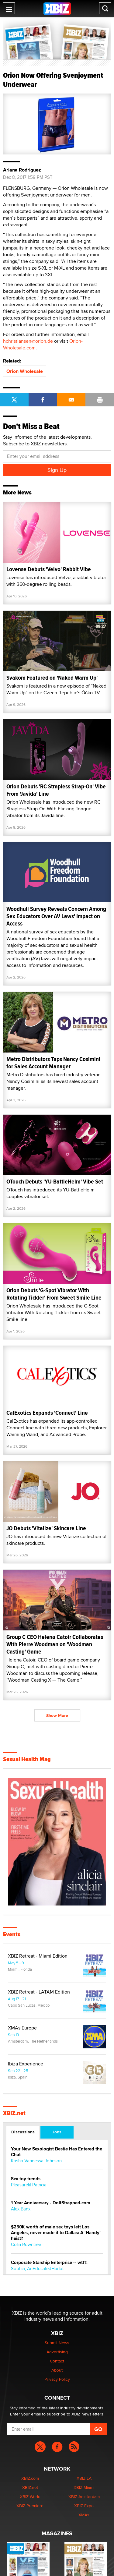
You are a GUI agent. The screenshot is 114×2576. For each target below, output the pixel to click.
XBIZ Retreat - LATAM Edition (39, 1992)
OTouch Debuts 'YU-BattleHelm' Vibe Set (54, 1181)
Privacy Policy (57, 2379)
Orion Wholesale (24, 371)
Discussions (23, 2132)
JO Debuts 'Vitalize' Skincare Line (46, 1528)
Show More (57, 1715)
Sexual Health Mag (27, 1759)
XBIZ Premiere (29, 2506)
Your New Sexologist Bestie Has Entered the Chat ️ (56, 2152)
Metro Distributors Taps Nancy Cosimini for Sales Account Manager (53, 1063)
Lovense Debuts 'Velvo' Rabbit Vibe (48, 569)
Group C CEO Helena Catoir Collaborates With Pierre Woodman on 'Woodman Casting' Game (54, 1644)
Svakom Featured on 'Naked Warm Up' (52, 677)
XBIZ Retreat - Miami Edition (37, 1956)
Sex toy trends (25, 2179)
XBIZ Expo (84, 2506)
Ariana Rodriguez (22, 170)
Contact (57, 2361)
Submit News (57, 2343)
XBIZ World (30, 2496)
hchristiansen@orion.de (28, 341)
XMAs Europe (22, 2028)
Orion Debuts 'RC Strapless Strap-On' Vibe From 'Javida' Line (56, 790)
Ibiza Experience (25, 2064)
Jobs (56, 2132)
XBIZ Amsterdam (84, 2496)
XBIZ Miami (84, 2487)
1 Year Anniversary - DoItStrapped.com (50, 2203)
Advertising (57, 2352)
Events (11, 1934)
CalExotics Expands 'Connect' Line (47, 1412)
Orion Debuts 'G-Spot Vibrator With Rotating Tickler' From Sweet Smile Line (54, 1294)
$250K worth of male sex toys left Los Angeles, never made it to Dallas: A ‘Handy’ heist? (56, 2233)
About (57, 2370)
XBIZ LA (84, 2478)
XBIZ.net (14, 2113)
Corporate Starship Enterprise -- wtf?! (49, 2263)
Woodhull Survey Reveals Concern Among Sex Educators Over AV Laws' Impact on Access (56, 916)
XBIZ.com (30, 2478)
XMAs (83, 2515)
